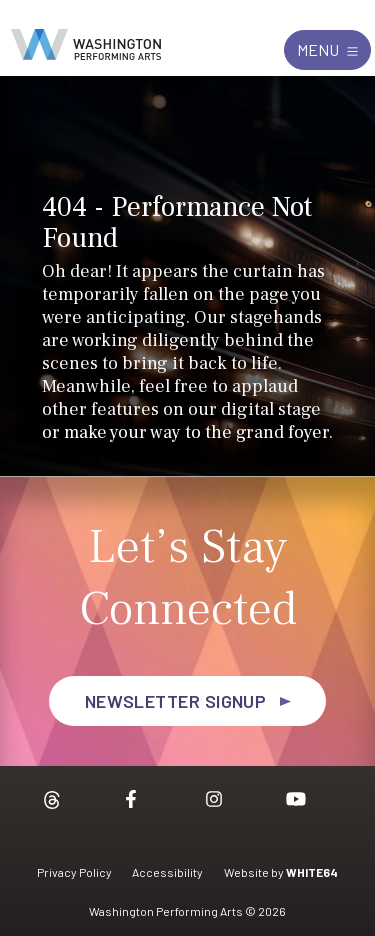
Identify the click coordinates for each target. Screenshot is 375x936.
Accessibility (167, 872)
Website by (281, 872)
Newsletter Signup (176, 701)
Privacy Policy (74, 872)
